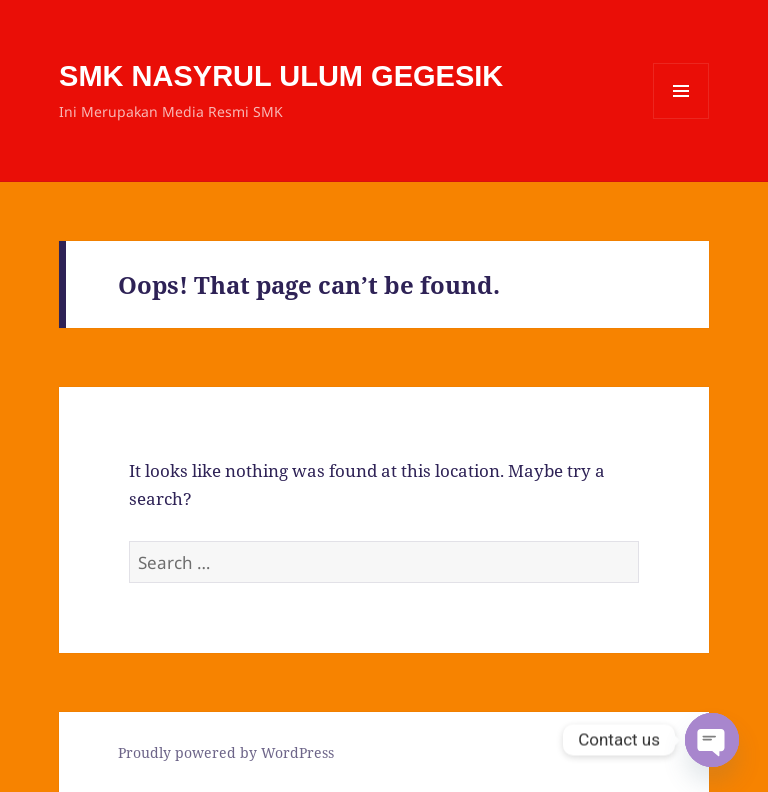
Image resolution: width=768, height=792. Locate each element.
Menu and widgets (681, 118)
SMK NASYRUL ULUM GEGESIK (281, 76)
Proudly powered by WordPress (226, 752)
